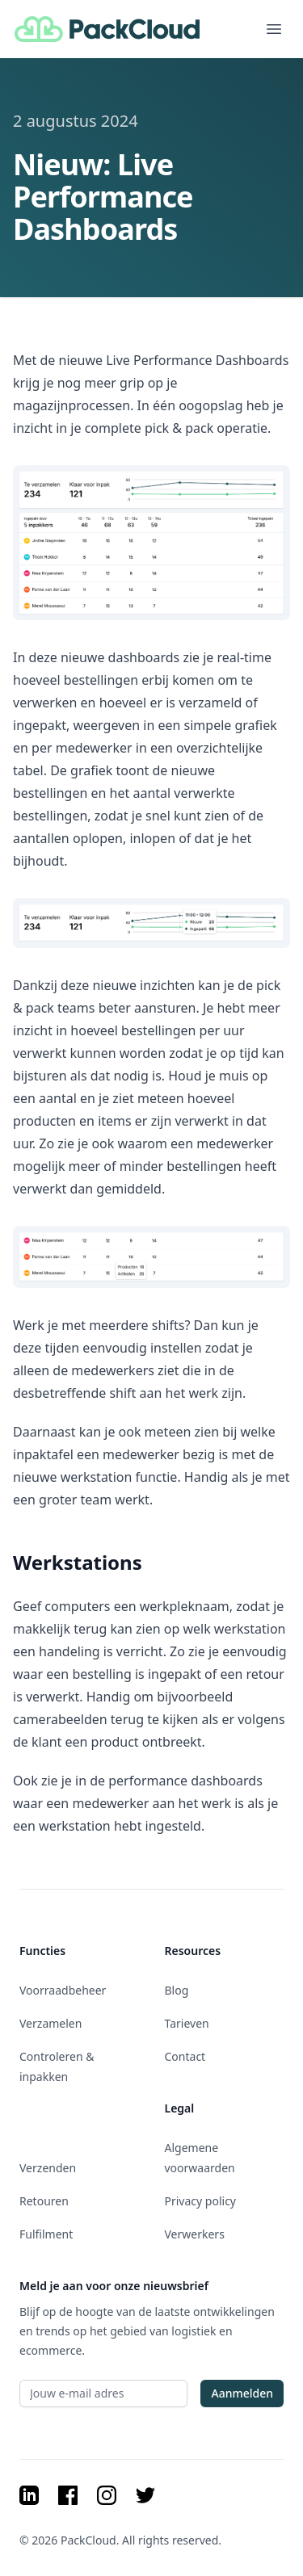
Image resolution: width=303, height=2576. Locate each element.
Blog (177, 1990)
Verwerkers (195, 2234)
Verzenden (47, 2167)
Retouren (44, 2201)
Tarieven (187, 2023)
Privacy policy (201, 2201)
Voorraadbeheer (62, 1990)
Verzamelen (50, 2023)
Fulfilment (46, 2234)
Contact (185, 2056)
